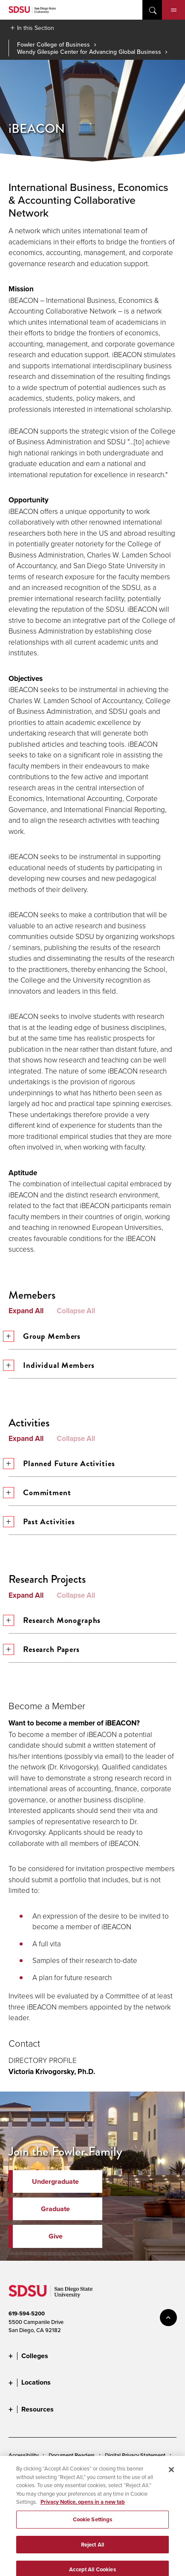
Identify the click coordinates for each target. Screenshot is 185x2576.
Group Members (45, 1336)
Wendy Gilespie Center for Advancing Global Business (89, 51)
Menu (173, 10)
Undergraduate (55, 2181)
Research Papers (44, 1649)
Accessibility (23, 2455)
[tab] (92, 874)
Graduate (55, 2209)
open (152, 10)
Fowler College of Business (53, 44)
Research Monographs (55, 1620)
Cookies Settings (29, 2469)
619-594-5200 (27, 2313)
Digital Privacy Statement (135, 2455)
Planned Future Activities (62, 1463)
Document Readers (72, 2455)
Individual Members (51, 1365)
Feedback (21, 2509)
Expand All (26, 1311)
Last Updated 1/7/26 (33, 2559)
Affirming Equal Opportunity (112, 2496)
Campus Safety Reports (37, 2482)
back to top (168, 2317)
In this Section (35, 27)
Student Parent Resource (38, 2496)
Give (56, 2236)
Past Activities (42, 1521)
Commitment (40, 1492)
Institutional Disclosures (104, 2482)
